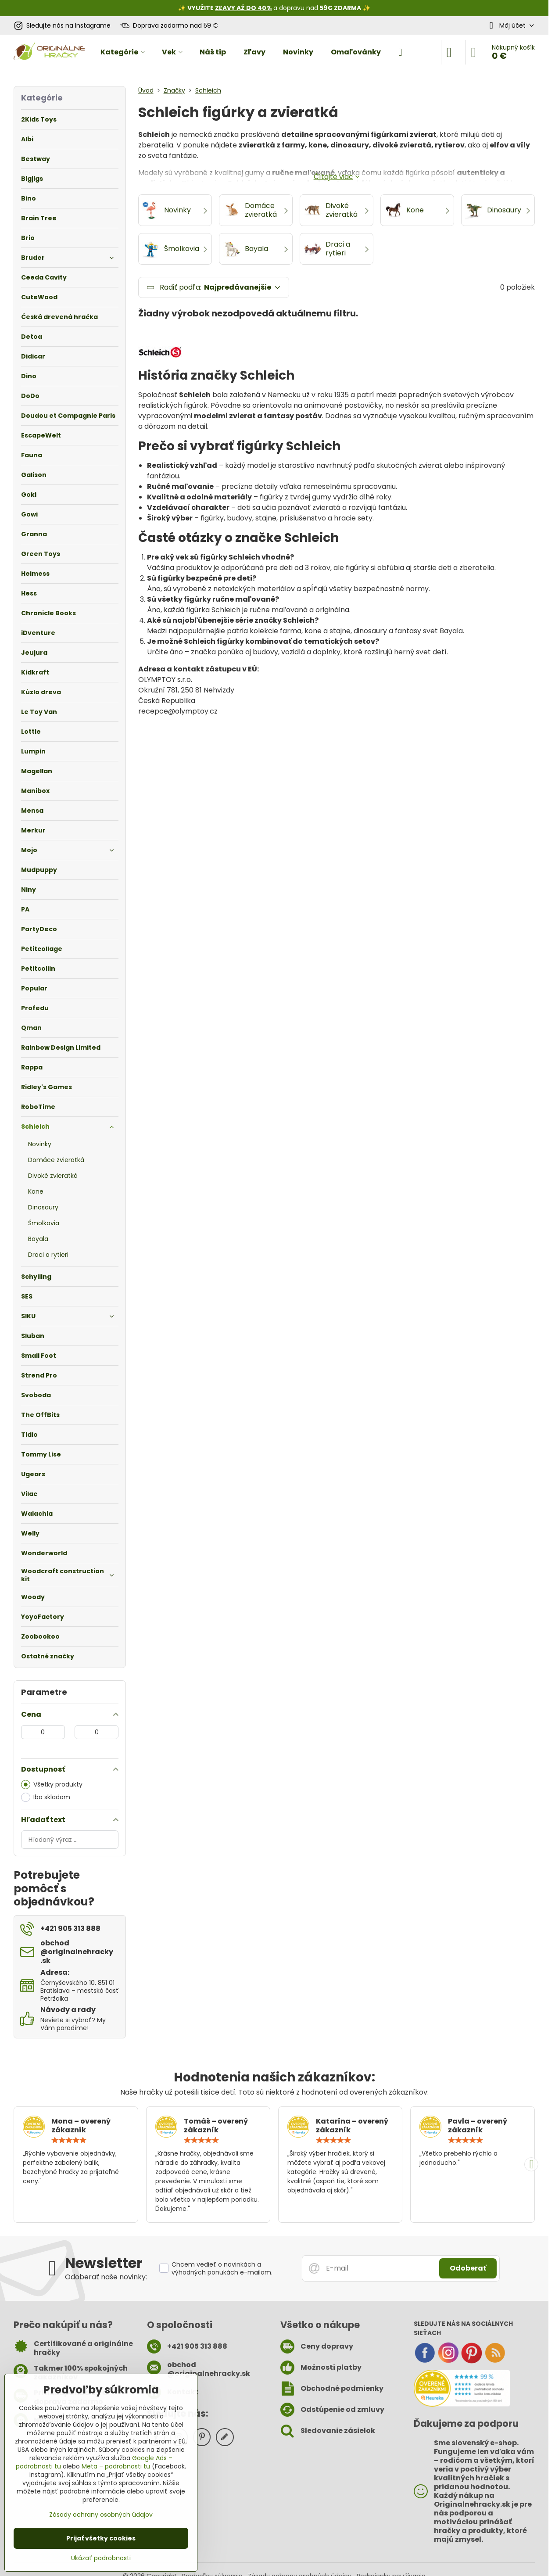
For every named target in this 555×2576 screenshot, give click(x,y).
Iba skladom (45, 1797)
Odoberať (468, 2268)
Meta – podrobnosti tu (116, 2466)
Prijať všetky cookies (101, 2538)
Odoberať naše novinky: (106, 2277)
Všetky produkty (51, 1784)
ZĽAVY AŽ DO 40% (243, 8)
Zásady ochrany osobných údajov (101, 2514)
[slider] (68, 2140)
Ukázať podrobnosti (101, 2558)
